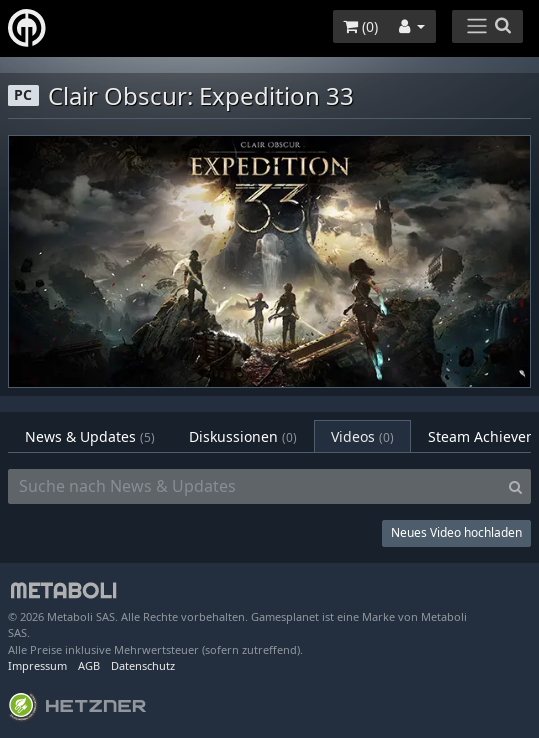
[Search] (515, 487)
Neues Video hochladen (456, 532)
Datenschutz (143, 665)
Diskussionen (243, 436)
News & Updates (90, 436)
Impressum (37, 665)
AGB (89, 665)
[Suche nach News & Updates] (254, 487)
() (360, 26)
